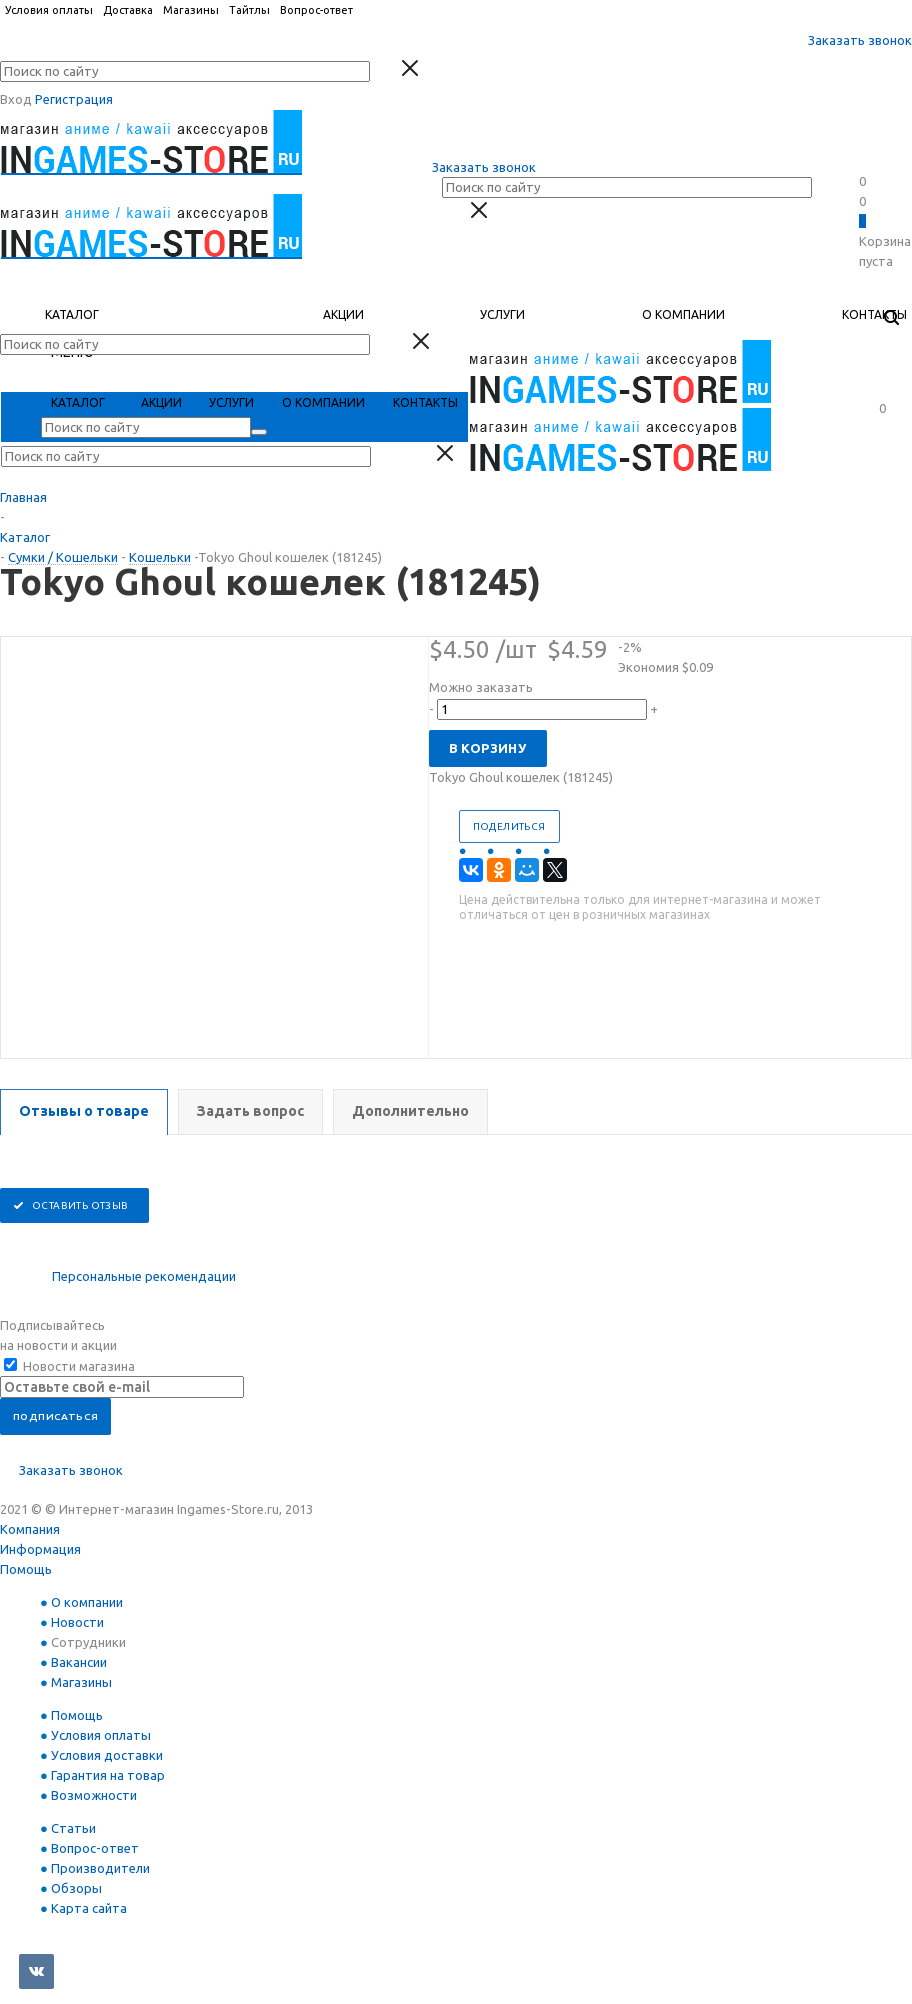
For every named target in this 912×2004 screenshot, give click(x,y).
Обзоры (76, 1888)
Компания (30, 1529)
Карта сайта (89, 1908)
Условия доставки (107, 1755)
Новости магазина (69, 1366)
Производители (100, 1868)
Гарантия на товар (108, 1775)
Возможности (94, 1795)
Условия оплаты (101, 1735)
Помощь (26, 1569)
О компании (87, 1602)
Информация (40, 1549)
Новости (77, 1622)
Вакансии (79, 1662)
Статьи (73, 1828)
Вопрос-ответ (95, 1848)
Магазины (81, 1682)
